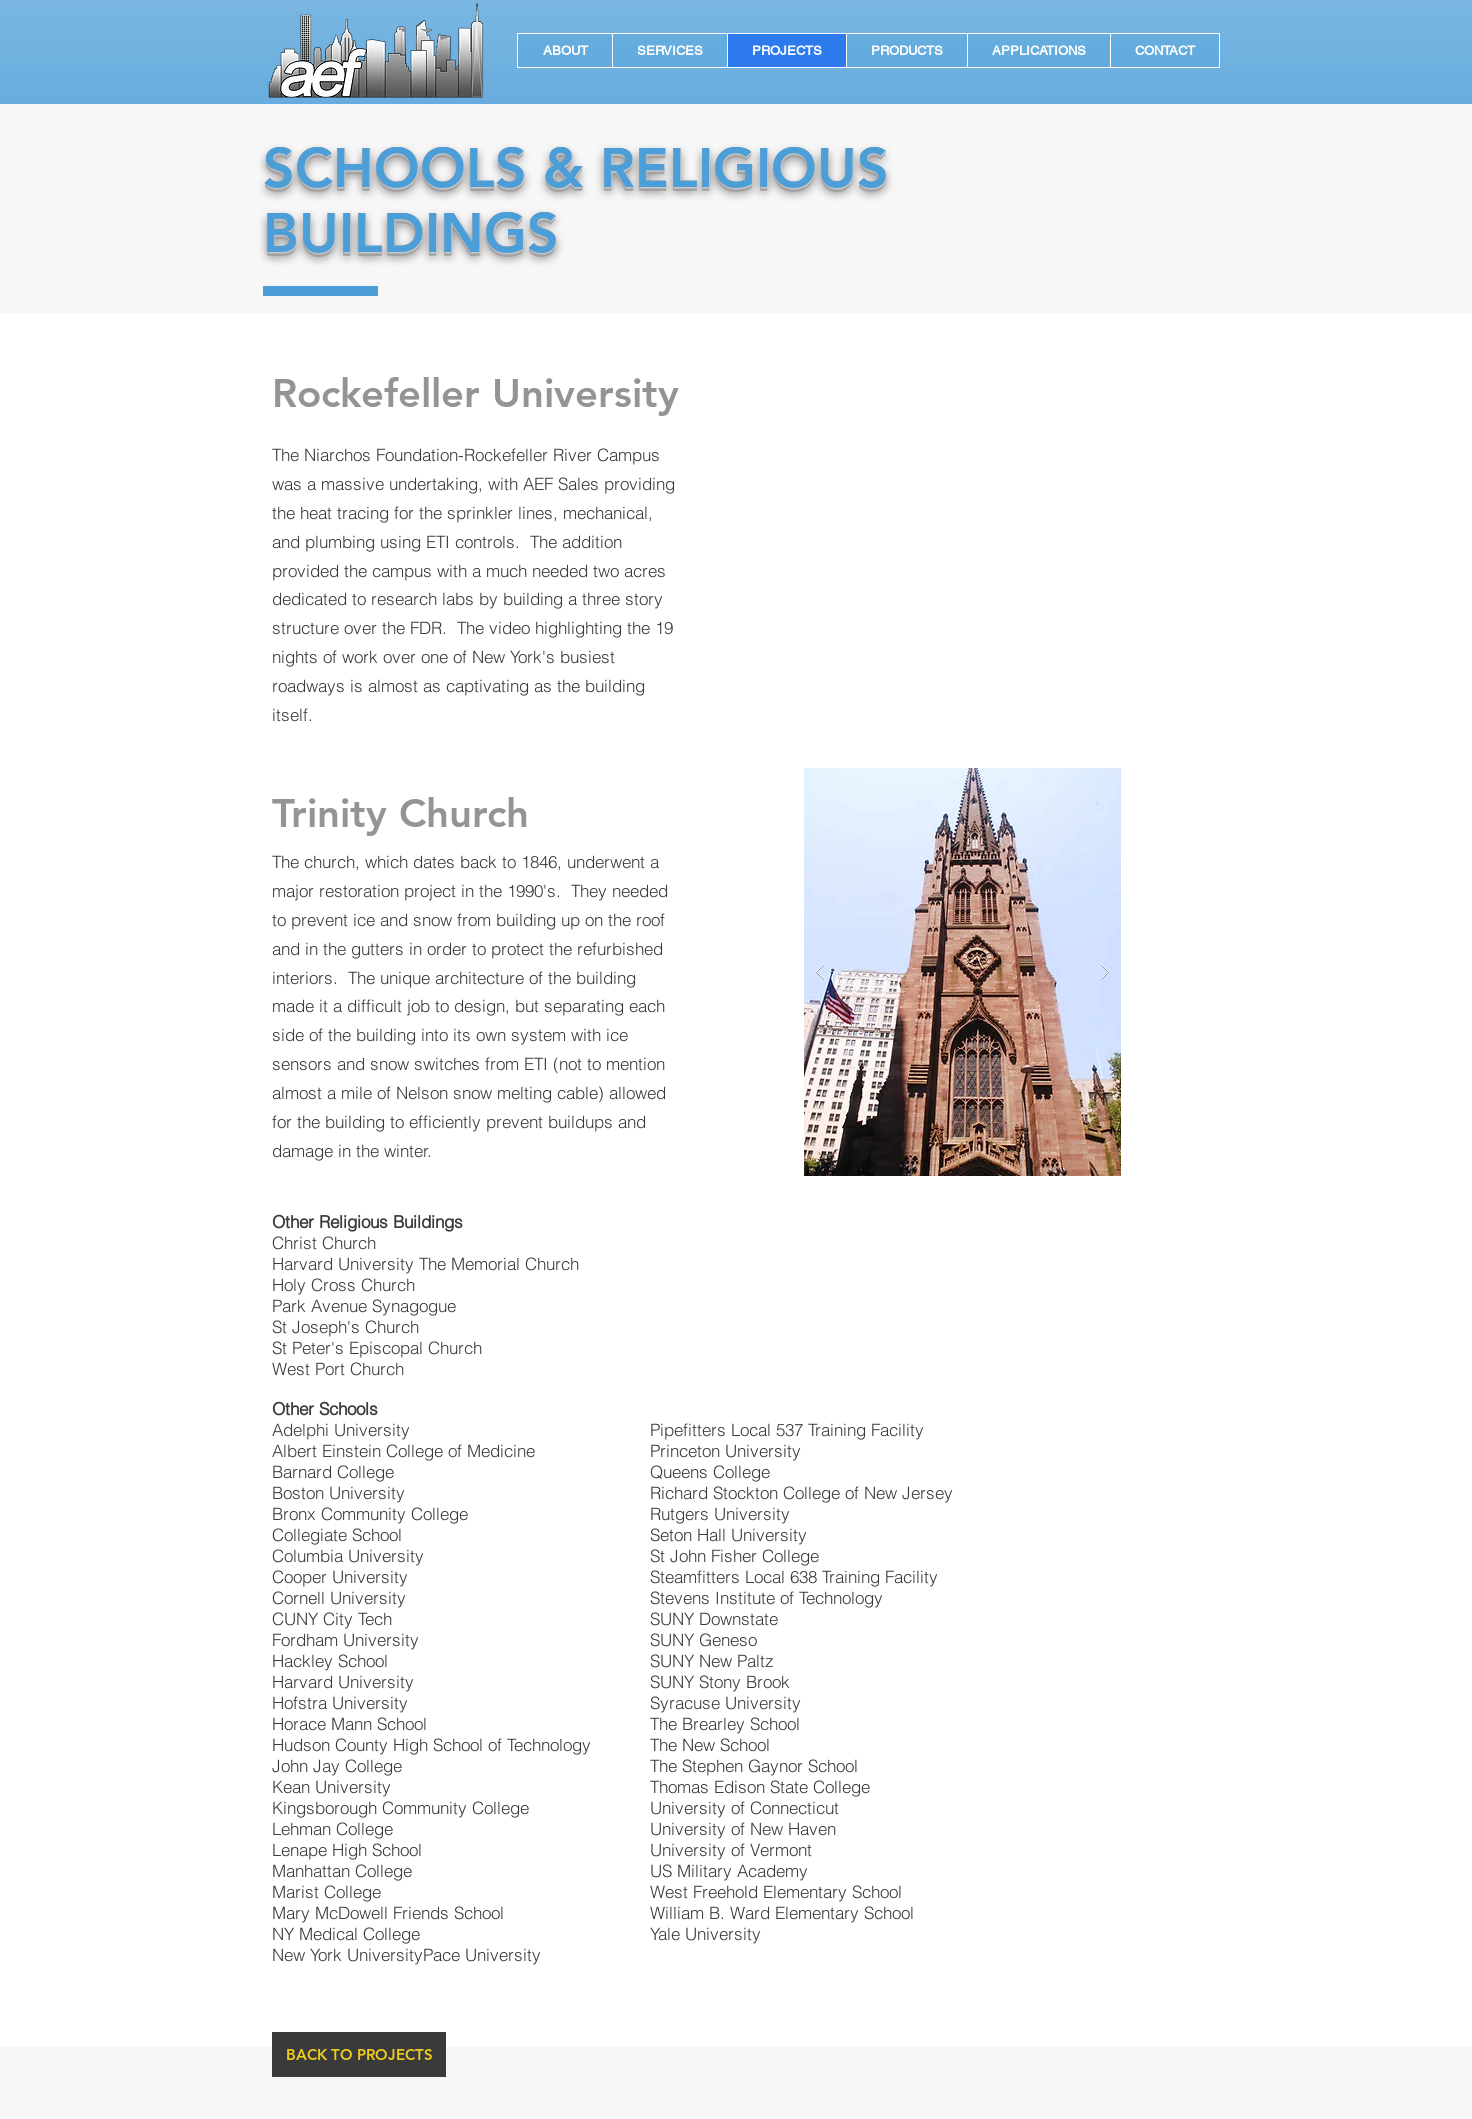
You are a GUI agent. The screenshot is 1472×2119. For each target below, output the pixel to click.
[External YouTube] (963, 542)
